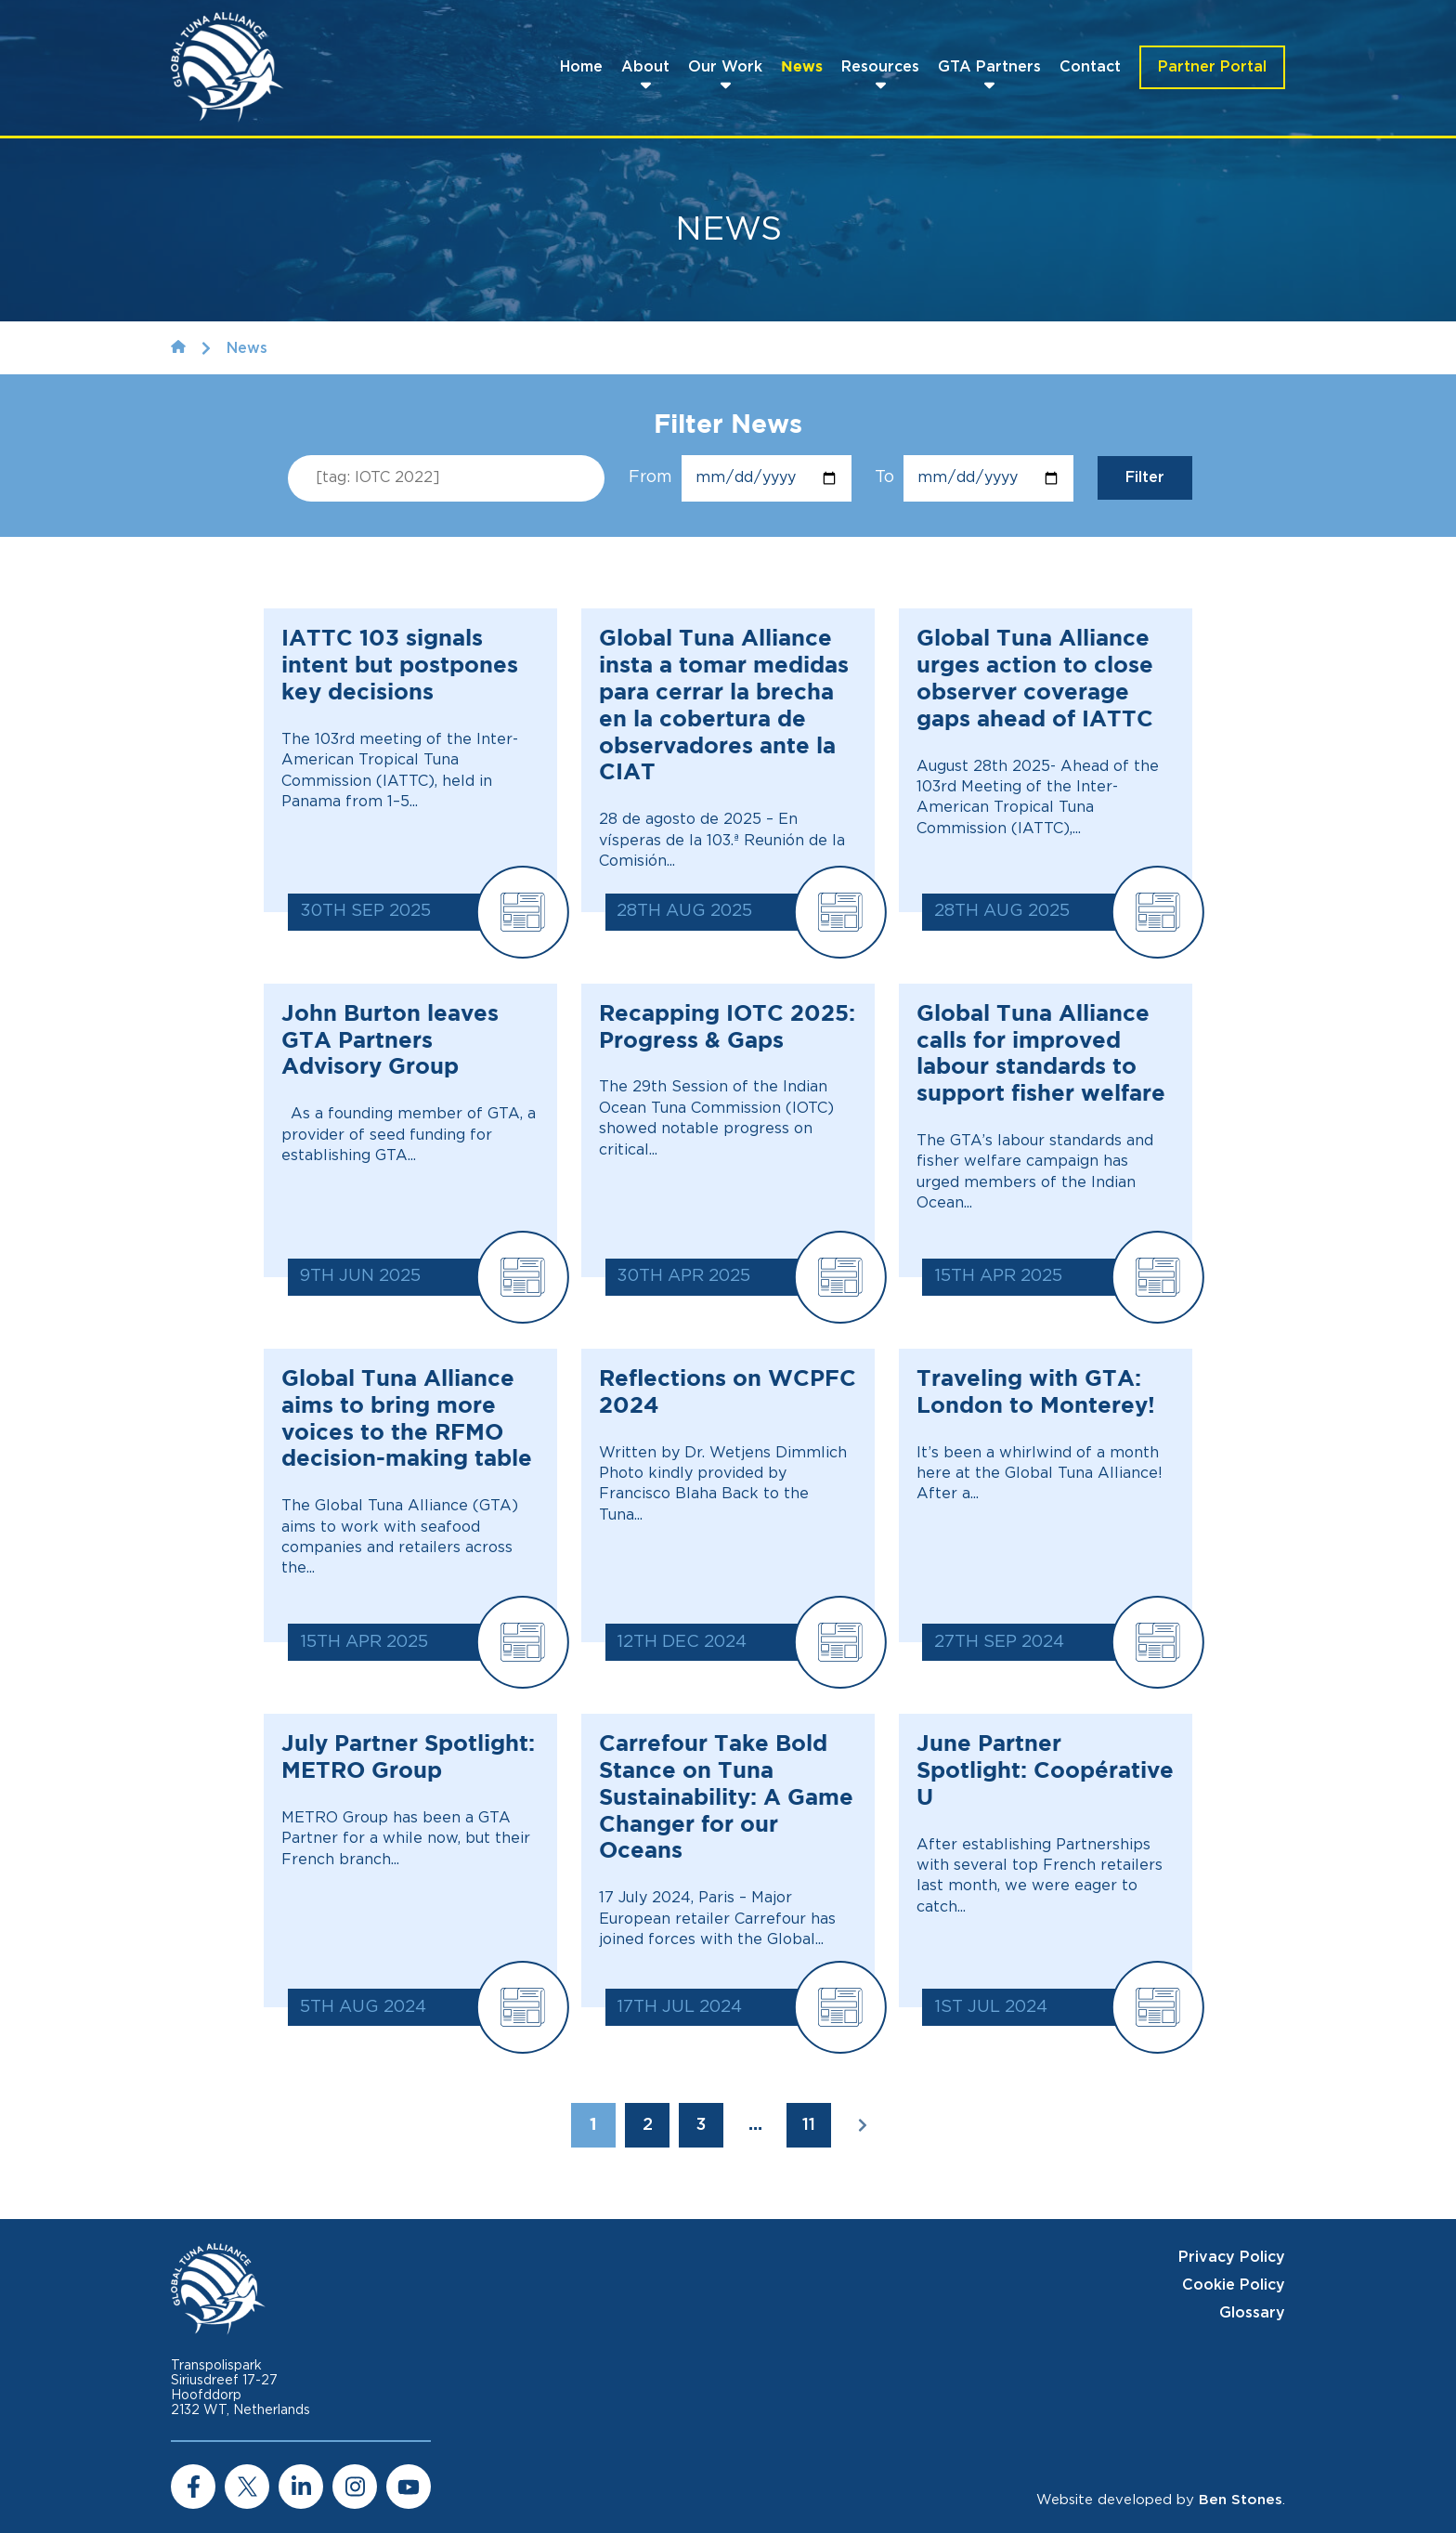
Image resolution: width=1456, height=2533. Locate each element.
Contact (1090, 66)
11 (808, 2125)
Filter (1144, 477)
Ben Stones (1240, 2500)
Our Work (725, 66)
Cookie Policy (1233, 2285)
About (645, 66)
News (802, 67)
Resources (880, 66)
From (740, 478)
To (974, 478)
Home (581, 66)
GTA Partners (989, 66)
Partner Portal (1212, 66)
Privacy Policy (1231, 2257)
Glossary (1252, 2312)
